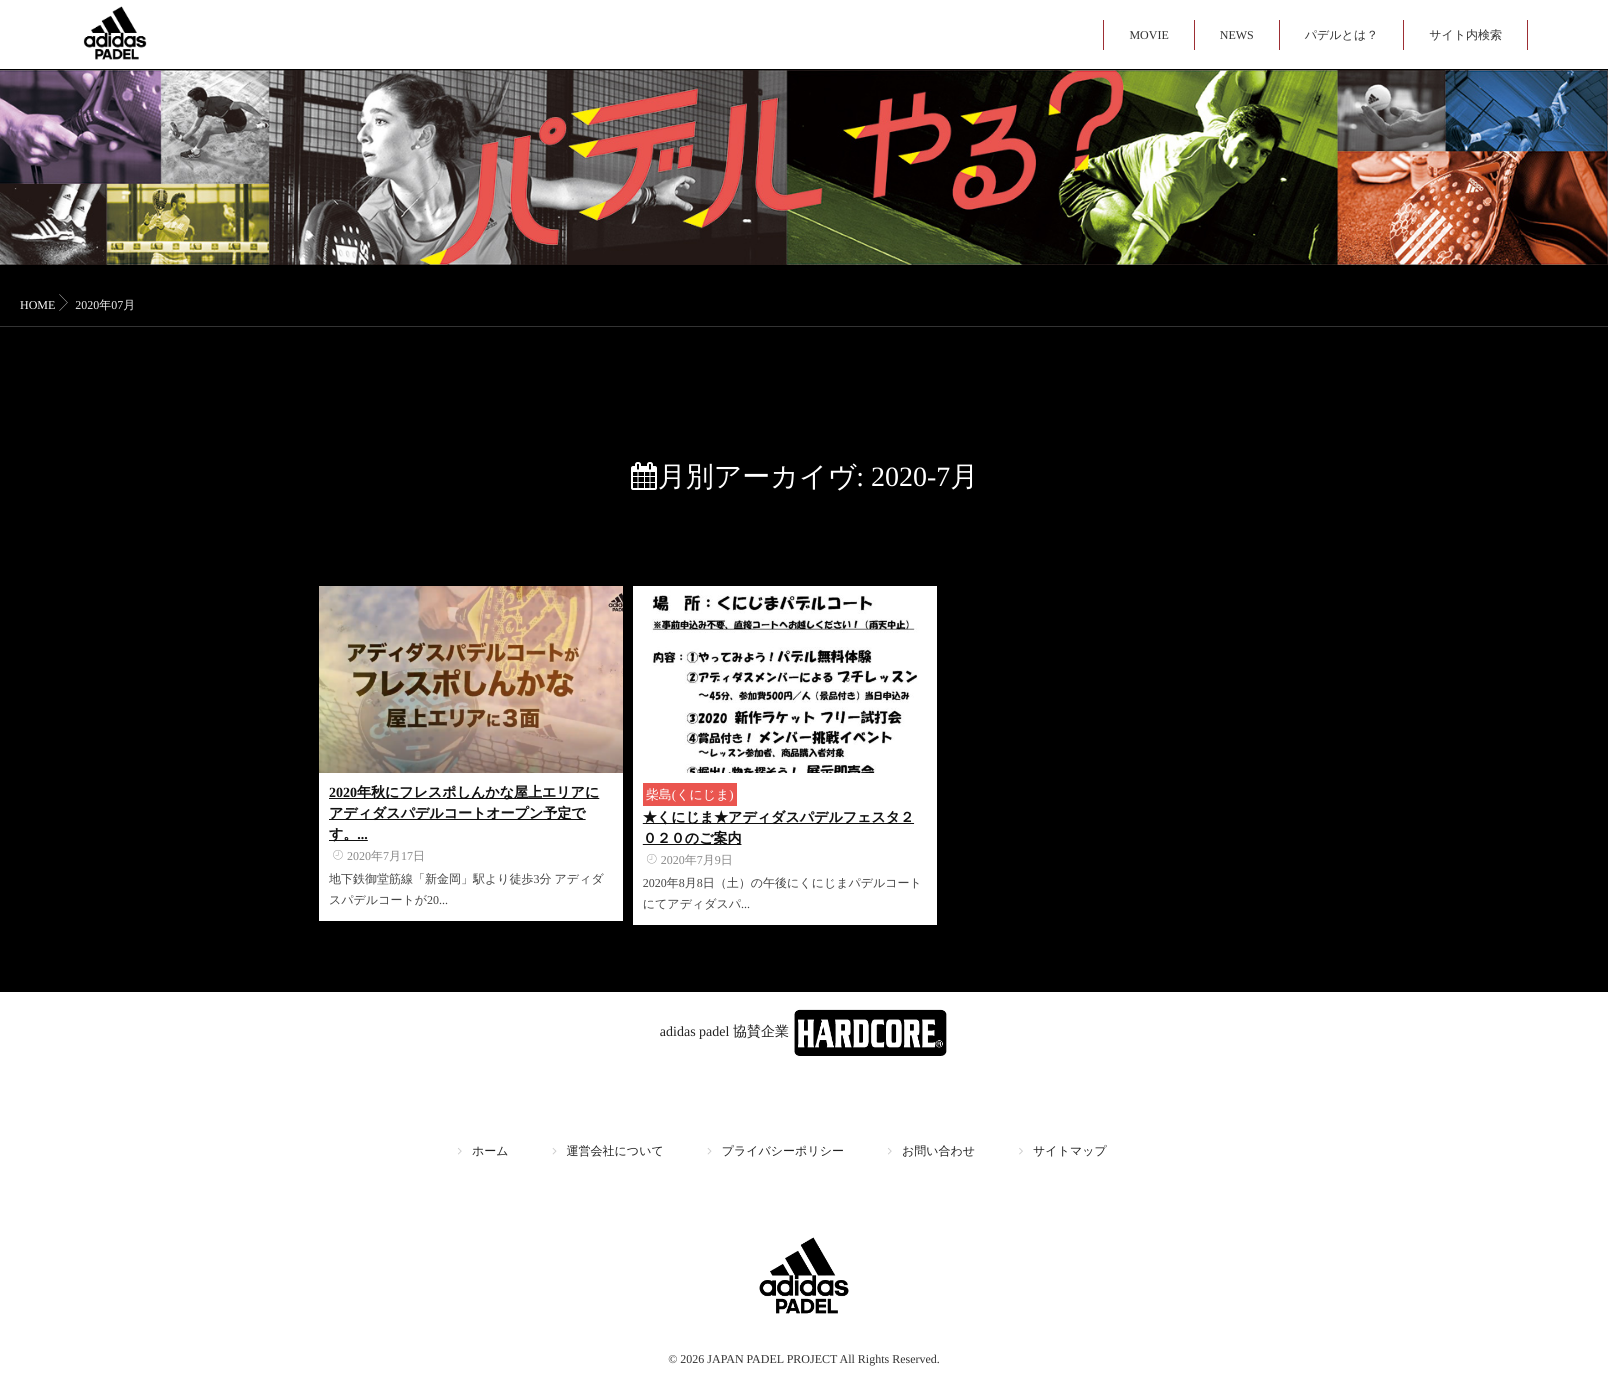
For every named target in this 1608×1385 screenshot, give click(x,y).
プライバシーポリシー (783, 1151)
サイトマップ (1070, 1151)
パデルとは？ (1341, 35)
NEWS (1237, 35)
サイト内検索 (1465, 35)
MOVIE (1148, 35)
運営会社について (615, 1151)
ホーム (490, 1151)
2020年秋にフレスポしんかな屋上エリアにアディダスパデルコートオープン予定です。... (464, 814)
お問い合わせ (938, 1151)
